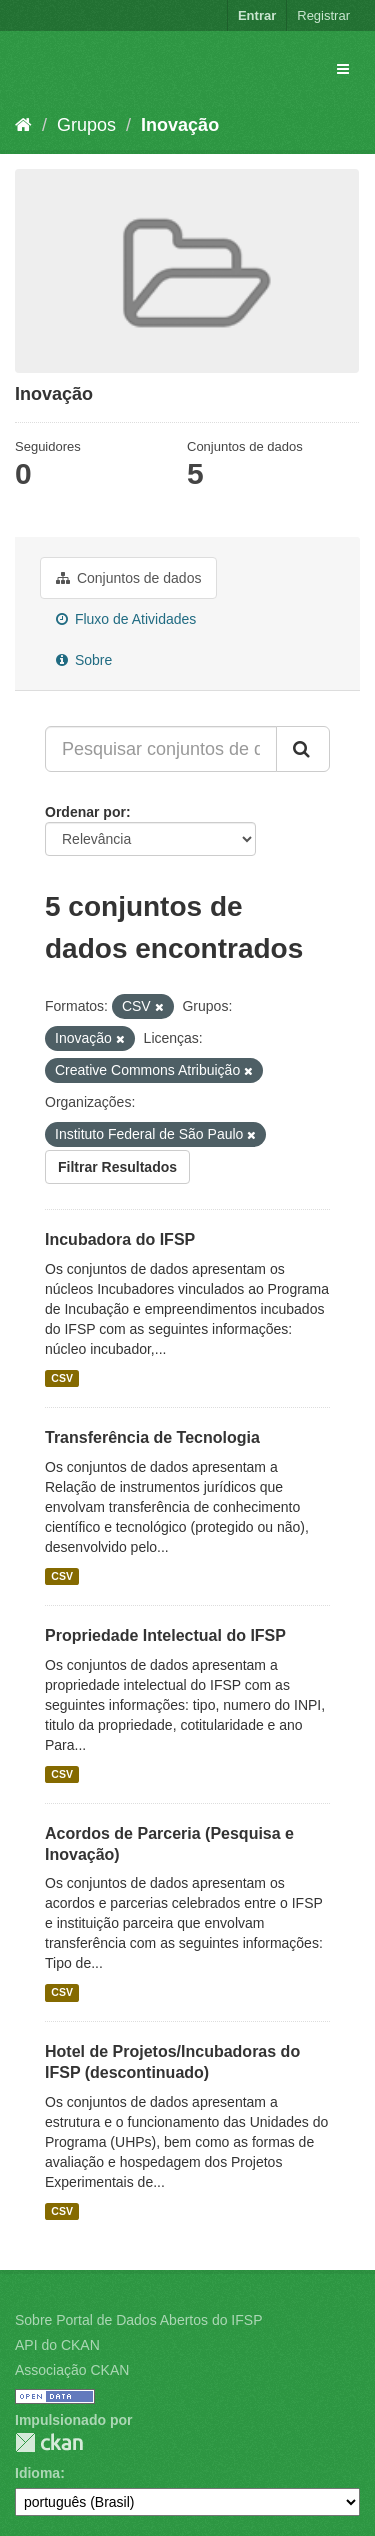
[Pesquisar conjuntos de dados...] (161, 749)
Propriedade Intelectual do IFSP (165, 1635)
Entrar (257, 15)
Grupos (86, 125)
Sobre (84, 660)
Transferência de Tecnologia (152, 1437)
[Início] (23, 125)
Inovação (180, 125)
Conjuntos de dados (128, 578)
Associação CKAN (72, 2370)
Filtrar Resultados (117, 1167)
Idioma (37, 2473)
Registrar (323, 15)
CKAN (49, 2442)
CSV (62, 1378)
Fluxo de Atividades (126, 619)
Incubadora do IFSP (120, 1239)
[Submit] (303, 749)
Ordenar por (85, 812)
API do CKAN (57, 2345)
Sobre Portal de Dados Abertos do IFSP (138, 2320)
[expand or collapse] (343, 69)
